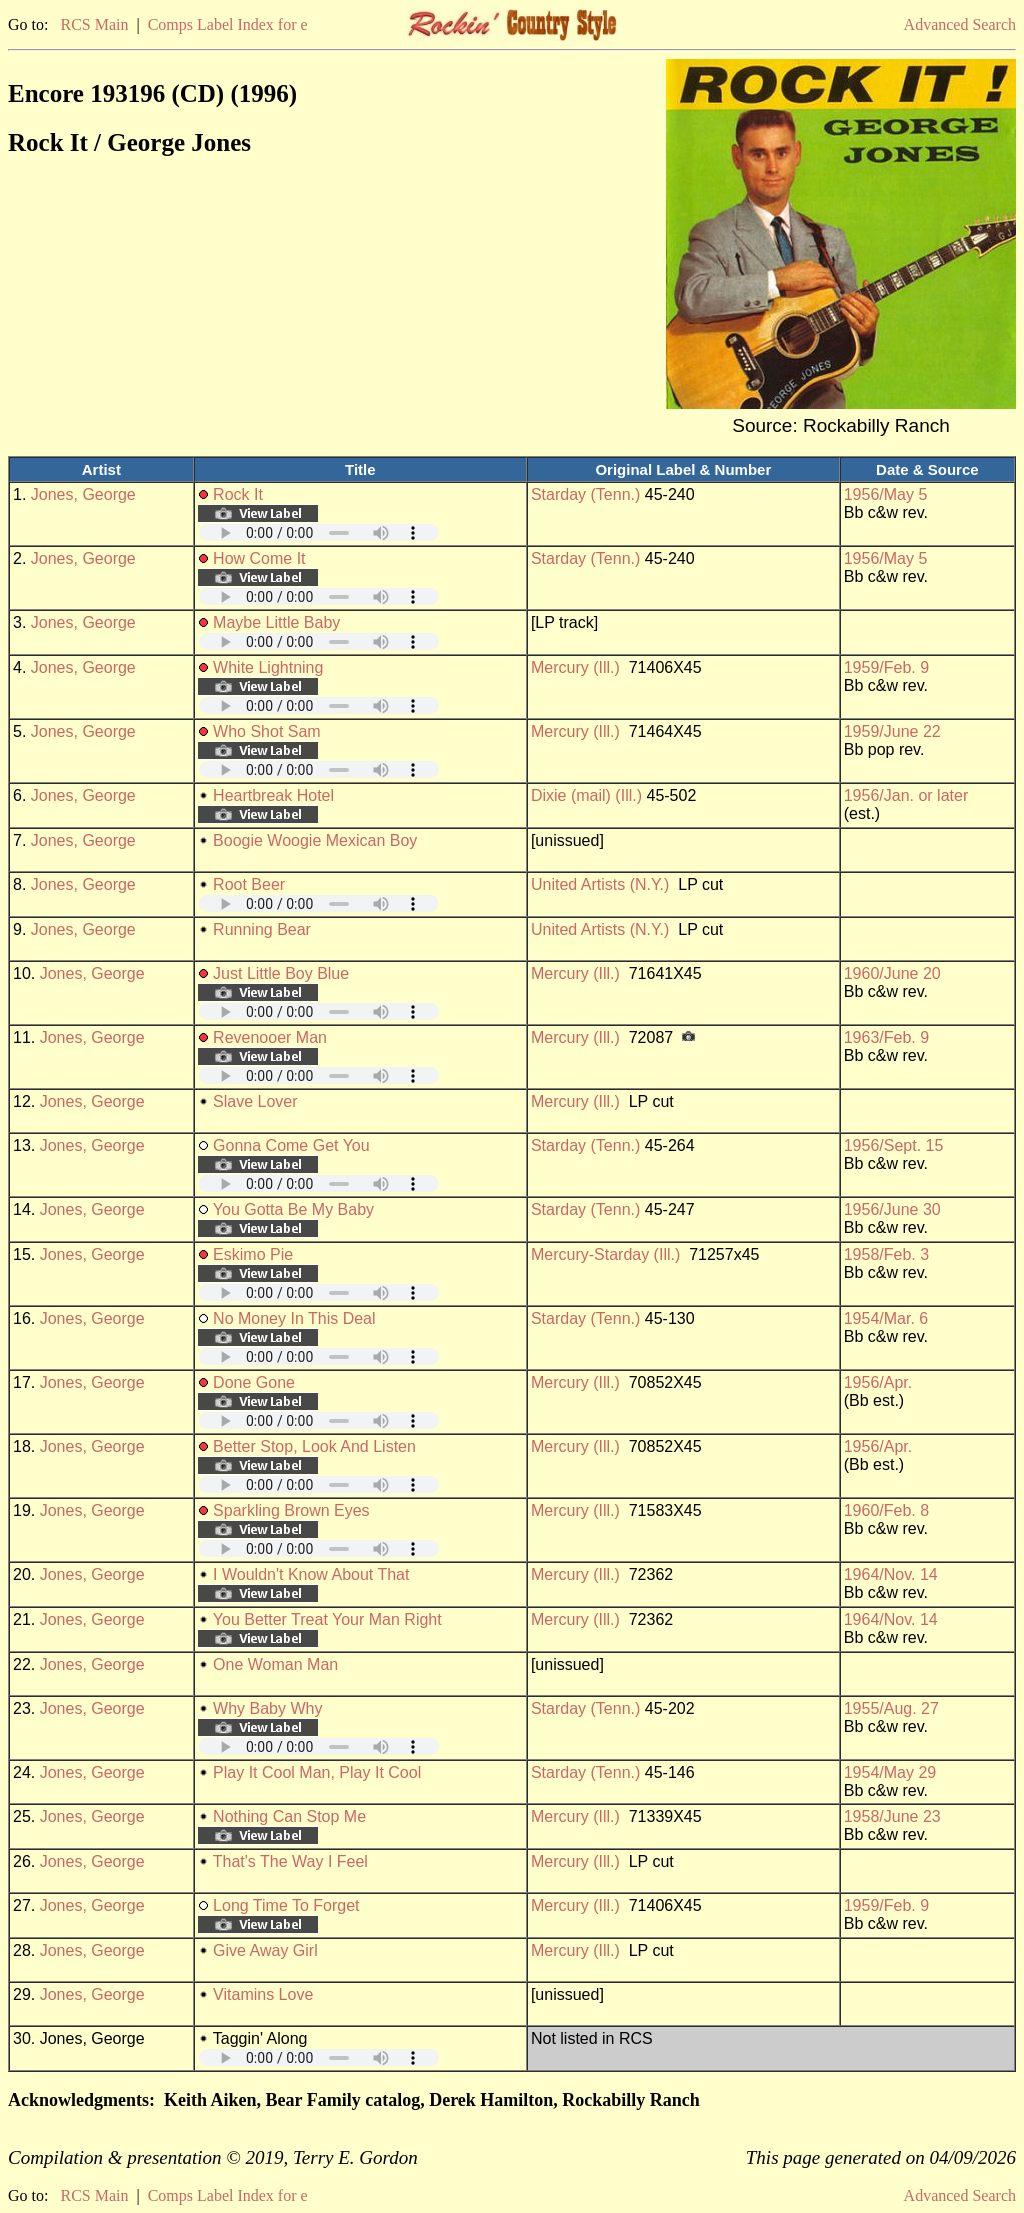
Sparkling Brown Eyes (291, 1510)
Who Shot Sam (267, 731)
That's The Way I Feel (290, 1861)
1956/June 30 (892, 1209)
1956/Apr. (878, 1382)
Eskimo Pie (253, 1254)
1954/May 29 (890, 1772)
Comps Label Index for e (228, 24)
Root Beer (249, 884)
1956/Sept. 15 (894, 1145)
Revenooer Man (270, 1037)
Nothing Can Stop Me (289, 1816)
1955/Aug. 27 (891, 1708)
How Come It (259, 558)
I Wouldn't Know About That (311, 1574)
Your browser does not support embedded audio (319, 532)
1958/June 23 (892, 1816)
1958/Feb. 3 (886, 1254)
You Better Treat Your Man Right (327, 1619)
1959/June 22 (892, 731)
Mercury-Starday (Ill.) (605, 1254)
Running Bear (262, 929)
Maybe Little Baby (276, 622)
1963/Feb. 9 (886, 1037)
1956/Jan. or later (906, 795)
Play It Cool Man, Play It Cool (317, 1772)
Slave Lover (255, 1101)
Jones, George (83, 494)
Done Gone (254, 1382)
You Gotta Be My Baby (293, 1209)
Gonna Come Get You (291, 1145)
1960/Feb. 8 (886, 1510)
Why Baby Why (267, 1708)
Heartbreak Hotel (273, 795)
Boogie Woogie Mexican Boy (315, 840)
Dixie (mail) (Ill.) (586, 795)
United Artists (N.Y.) (600, 884)
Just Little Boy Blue (281, 973)
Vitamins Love (263, 1994)
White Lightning (268, 667)
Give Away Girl (265, 1950)
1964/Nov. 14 (891, 1574)
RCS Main (94, 24)
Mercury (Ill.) (575, 667)
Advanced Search (960, 24)
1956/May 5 (886, 494)
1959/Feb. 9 (886, 667)
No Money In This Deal (294, 1318)
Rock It (238, 494)
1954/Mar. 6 (886, 1318)
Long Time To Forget (286, 1905)
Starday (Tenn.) (585, 494)
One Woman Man (275, 1664)
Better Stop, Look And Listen (314, 1446)
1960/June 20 (892, 973)
